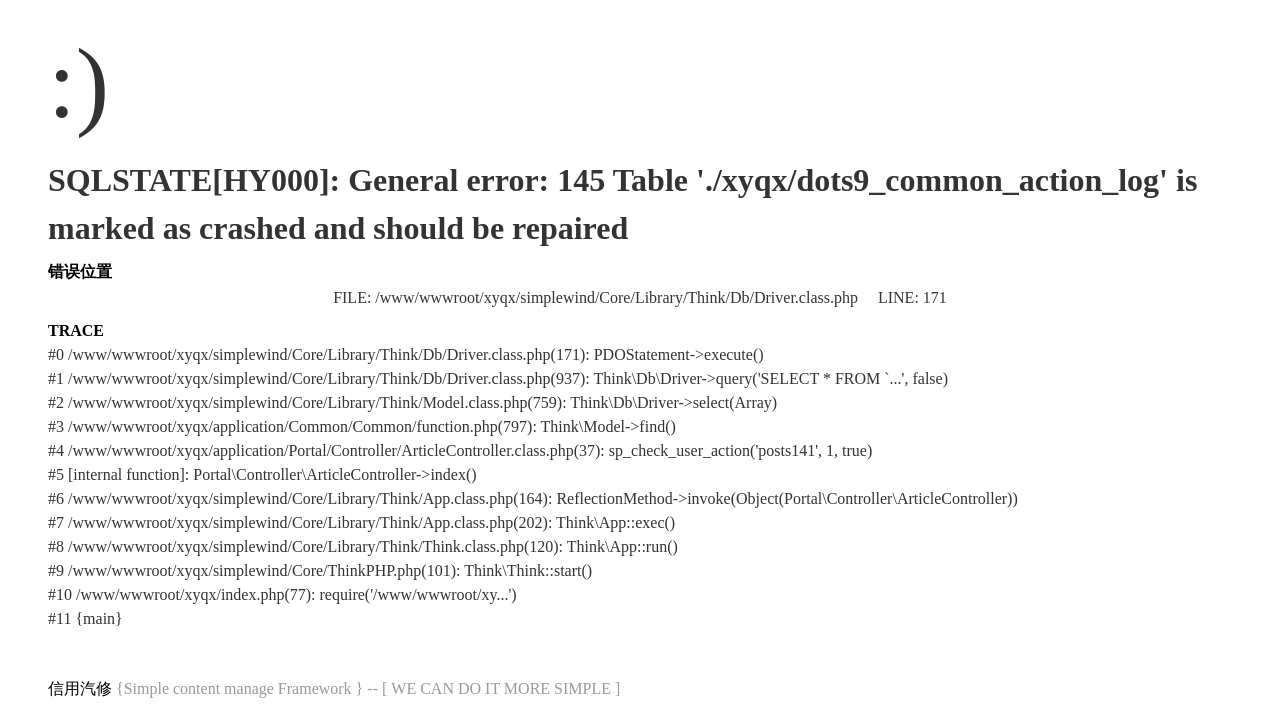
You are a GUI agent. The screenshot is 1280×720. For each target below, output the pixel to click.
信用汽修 (80, 688)
